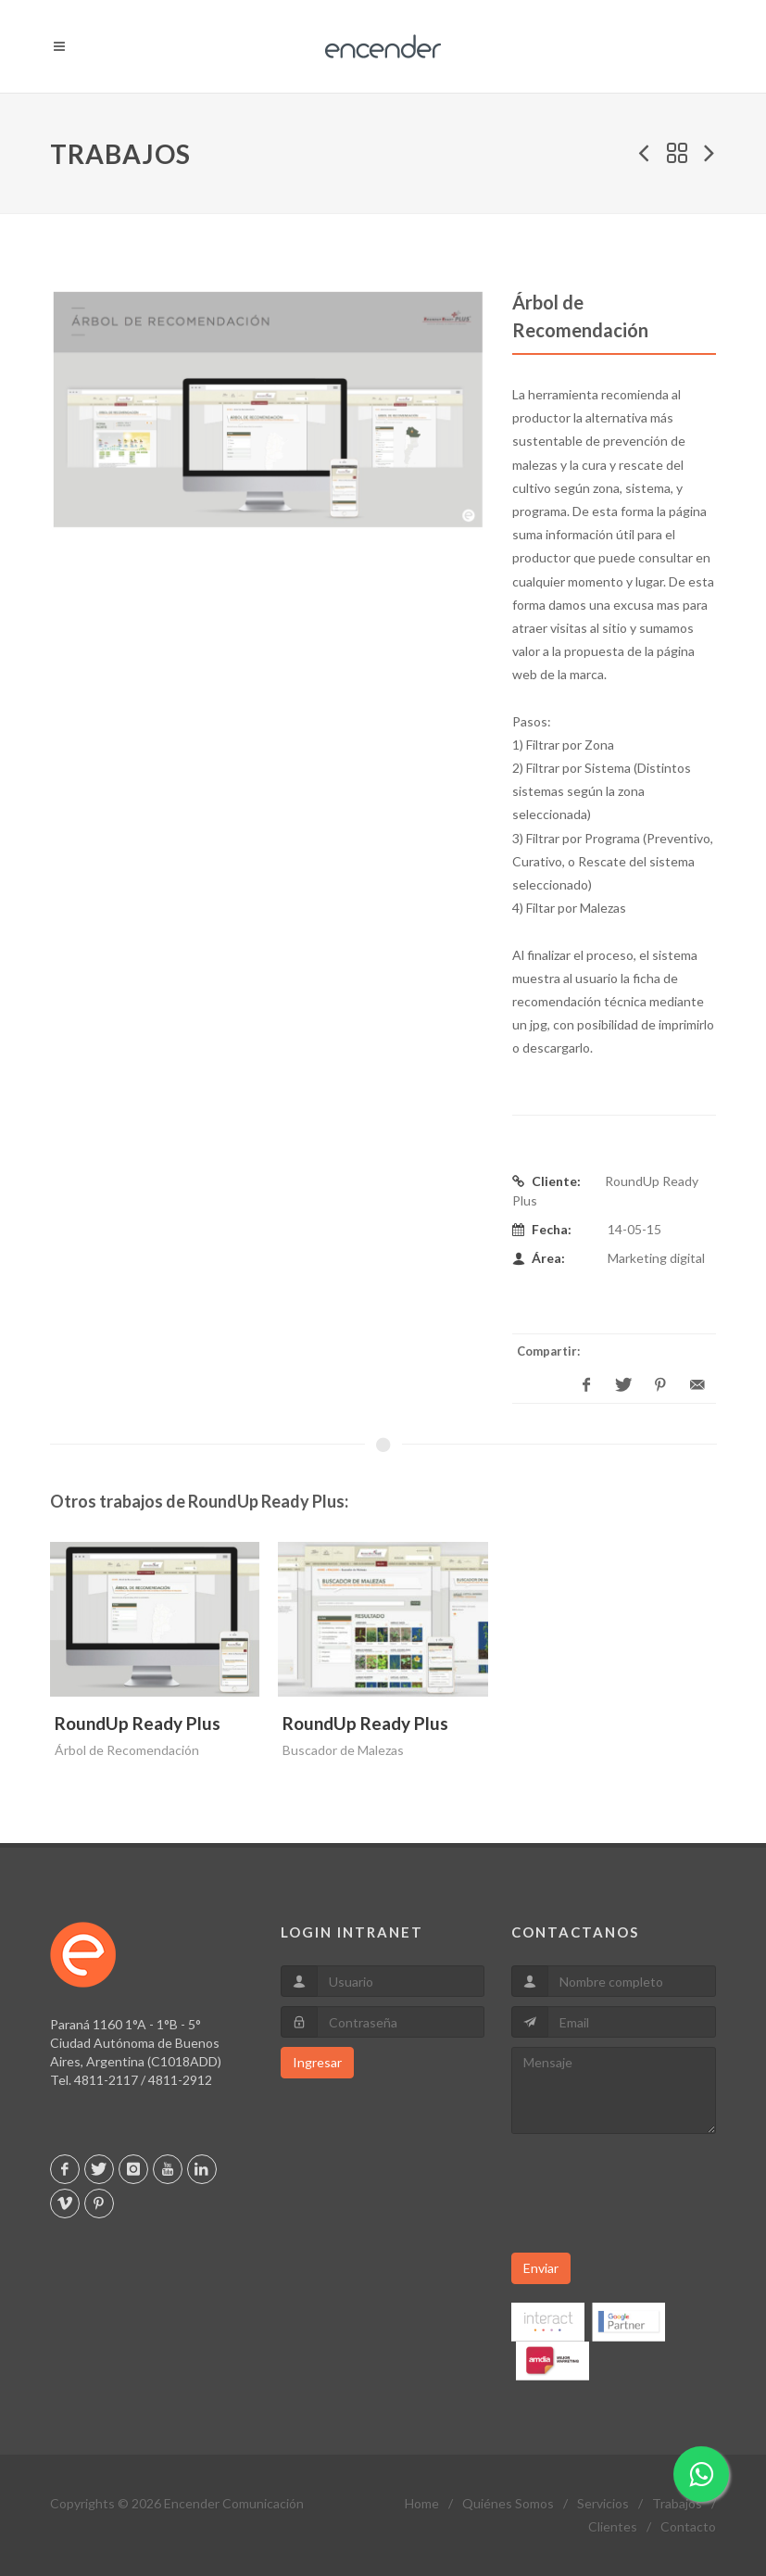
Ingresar (317, 2062)
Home (422, 2503)
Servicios (603, 2503)
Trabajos (677, 2503)
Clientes (612, 2526)
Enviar (541, 2268)
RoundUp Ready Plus (137, 1723)
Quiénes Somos (508, 2503)
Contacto (688, 2526)
